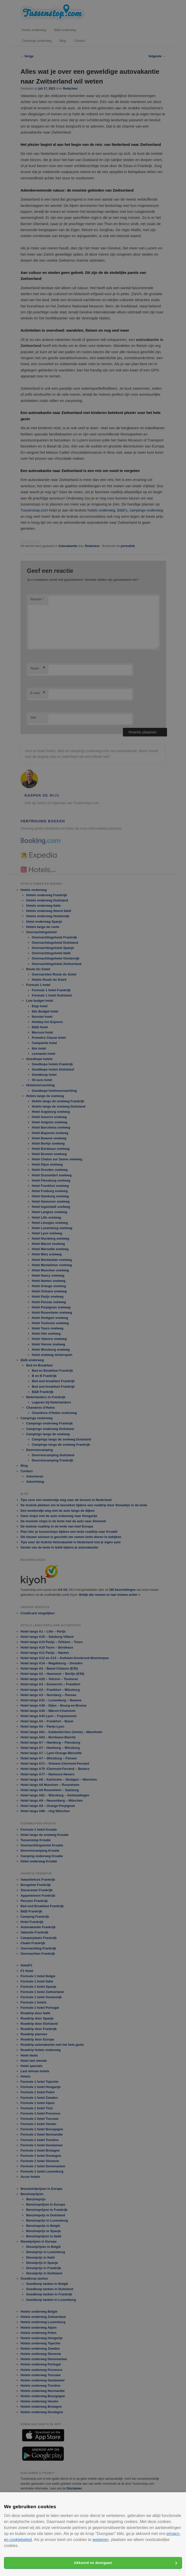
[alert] (93, 1288)
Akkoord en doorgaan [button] (93, 2563)
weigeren (100, 2539)
